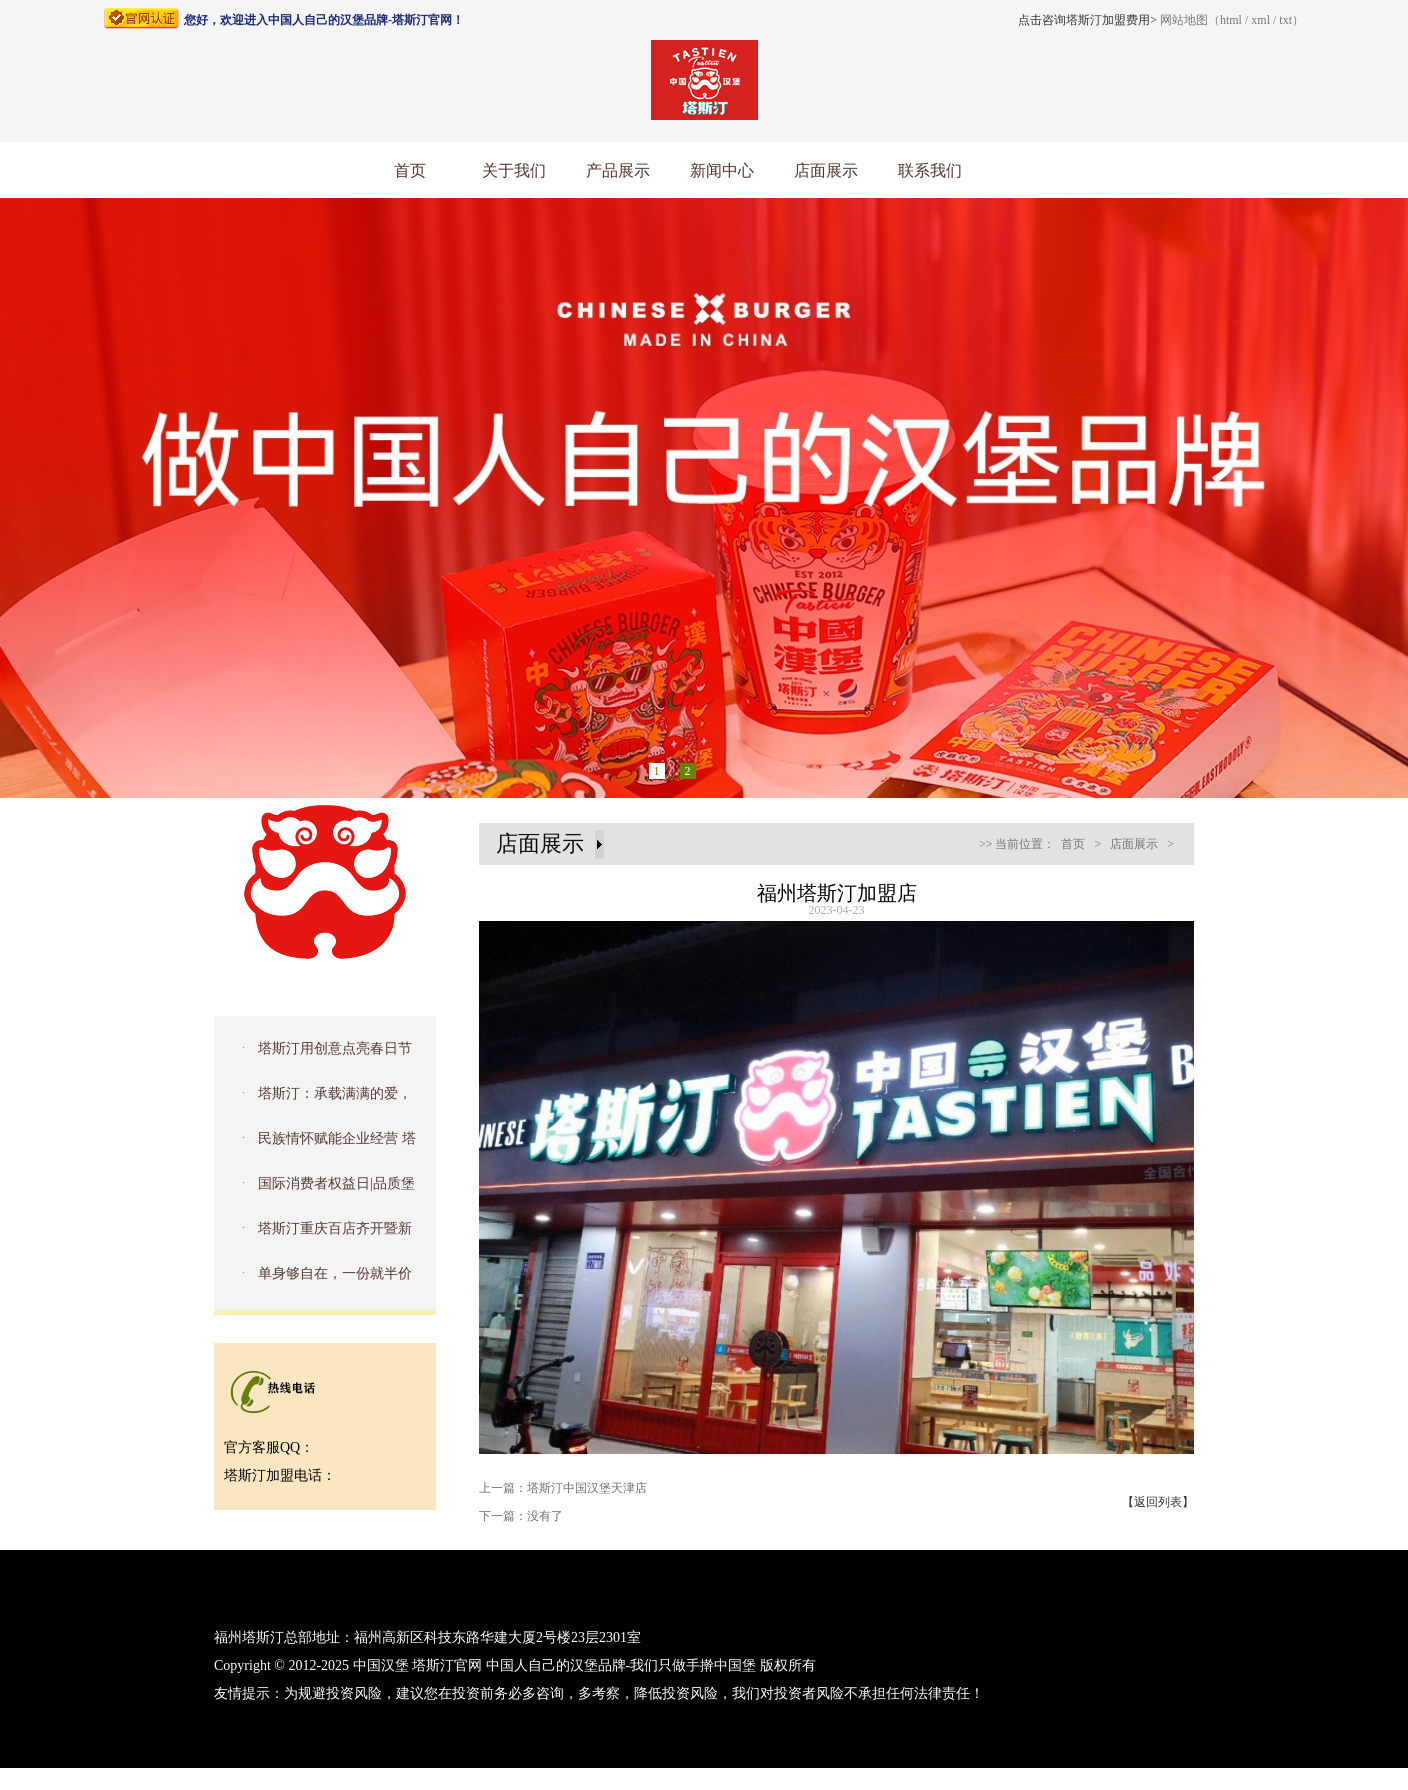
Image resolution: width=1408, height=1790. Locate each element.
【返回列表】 (1158, 1502)
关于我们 (514, 170)
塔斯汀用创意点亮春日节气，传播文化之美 (319, 1055)
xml (1260, 20)
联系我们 (930, 170)
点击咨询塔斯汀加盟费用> (1087, 20)
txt (1285, 20)
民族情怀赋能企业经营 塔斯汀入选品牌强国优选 (321, 1145)
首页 (410, 170)
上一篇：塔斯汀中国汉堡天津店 (563, 1488)
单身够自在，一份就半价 (335, 1273)
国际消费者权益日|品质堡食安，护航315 (320, 1190)
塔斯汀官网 (447, 1665)
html (1231, 20)
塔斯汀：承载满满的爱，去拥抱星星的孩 (319, 1100)
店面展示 (826, 170)
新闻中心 (722, 170)
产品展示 (618, 170)
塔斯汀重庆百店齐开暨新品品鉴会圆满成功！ (319, 1235)
